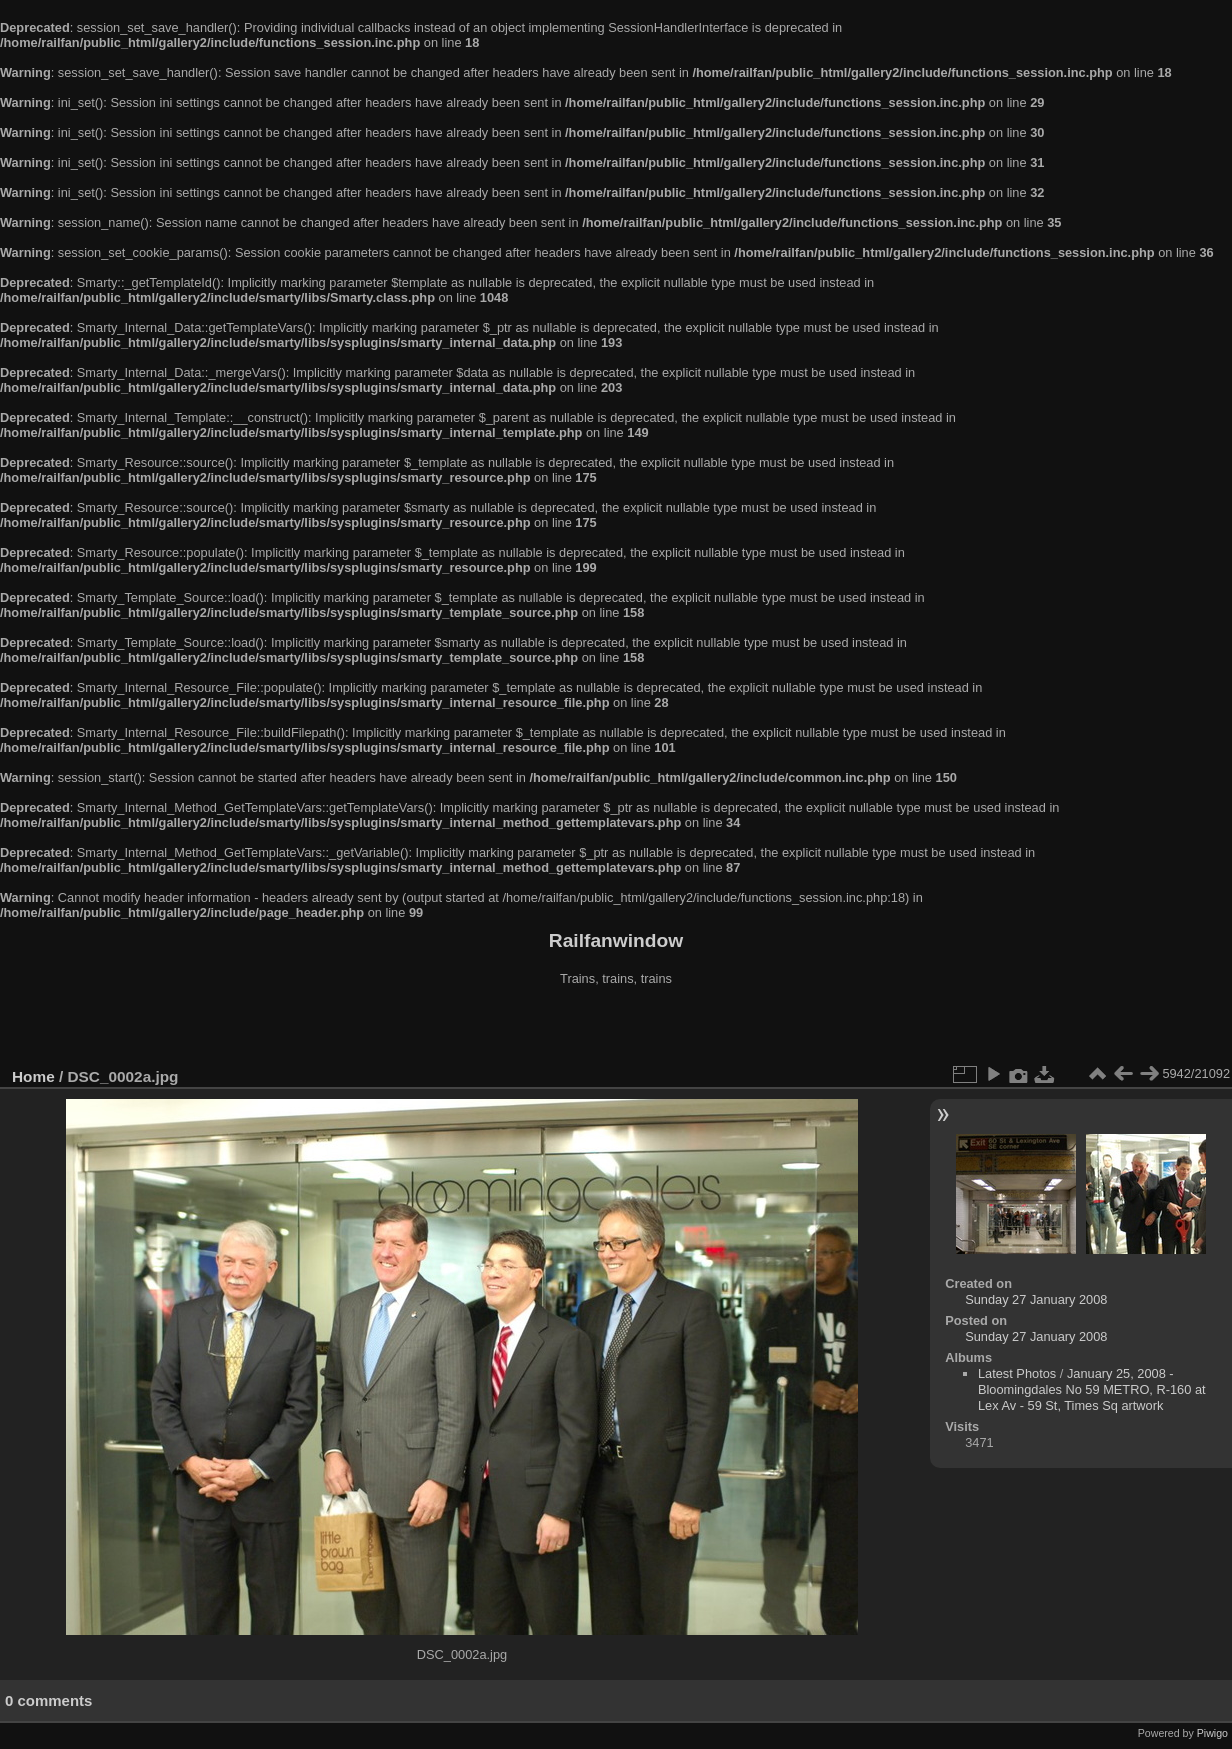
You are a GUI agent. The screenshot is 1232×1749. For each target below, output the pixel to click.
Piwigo (1212, 1733)
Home (33, 1076)
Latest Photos (1017, 1373)
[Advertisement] (616, 1029)
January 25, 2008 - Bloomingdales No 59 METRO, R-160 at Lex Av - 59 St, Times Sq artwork (1092, 1389)
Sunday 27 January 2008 (1036, 1299)
